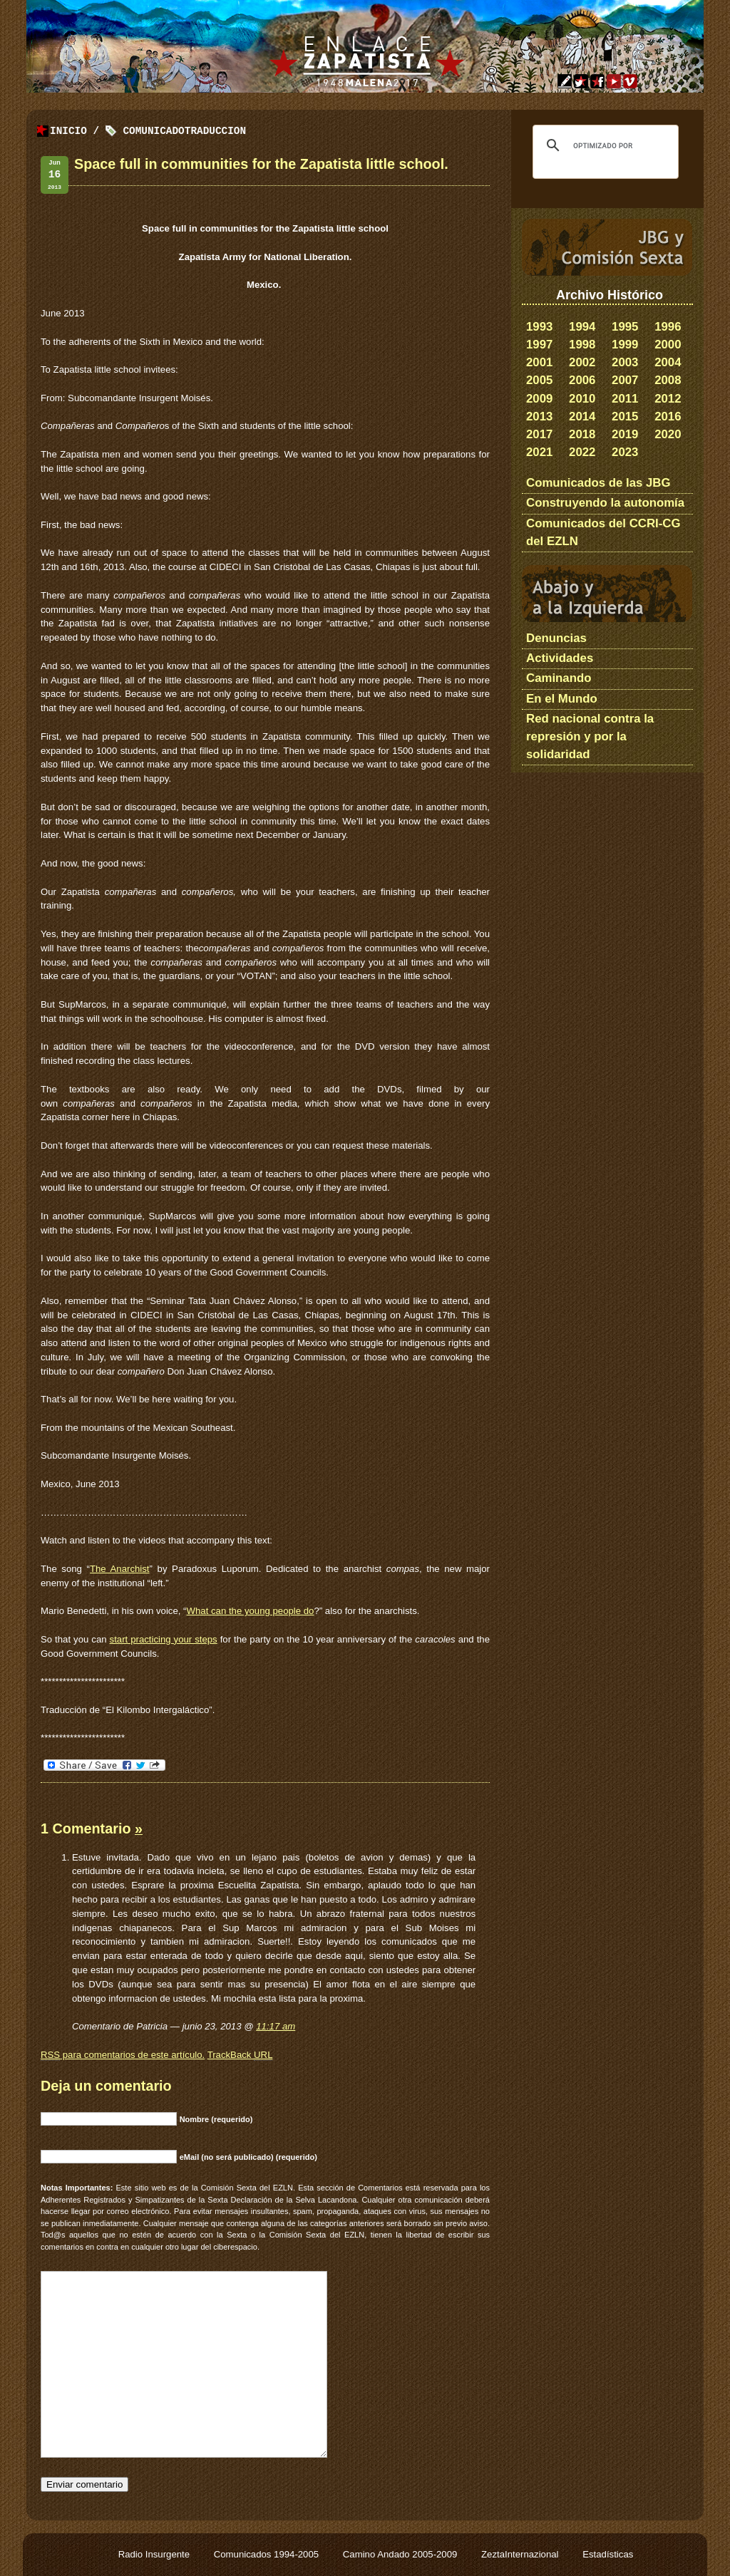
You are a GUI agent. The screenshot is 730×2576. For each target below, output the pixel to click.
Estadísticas (607, 2554)
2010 (582, 398)
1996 (667, 326)
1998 (582, 344)
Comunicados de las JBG (598, 483)
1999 (625, 344)
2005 (539, 380)
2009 (539, 398)
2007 (625, 380)
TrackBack (240, 2055)
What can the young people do (250, 1610)
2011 (625, 398)
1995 (625, 326)
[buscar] (603, 145)
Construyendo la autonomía (605, 502)
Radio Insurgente (155, 2554)
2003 (625, 362)
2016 (667, 416)
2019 (625, 434)
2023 (625, 452)
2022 (582, 452)
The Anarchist (120, 1568)
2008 (667, 380)
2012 (667, 398)
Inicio (68, 131)
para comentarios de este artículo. (123, 2055)
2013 (539, 416)
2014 (582, 416)
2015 (625, 416)
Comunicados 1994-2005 (268, 2554)
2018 (582, 434)
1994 (582, 326)
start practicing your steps (163, 1639)
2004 (667, 362)
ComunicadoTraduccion (184, 131)
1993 (539, 326)
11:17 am (275, 2026)
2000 (667, 344)
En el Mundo (561, 698)
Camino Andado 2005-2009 (401, 2554)
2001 (539, 362)
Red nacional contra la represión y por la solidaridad (590, 736)
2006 (582, 380)
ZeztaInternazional (521, 2554)
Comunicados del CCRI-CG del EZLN (603, 532)
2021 (539, 452)
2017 (539, 434)
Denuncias (556, 638)
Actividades (559, 658)
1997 (539, 344)
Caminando (558, 678)
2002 (582, 362)
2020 (667, 434)
